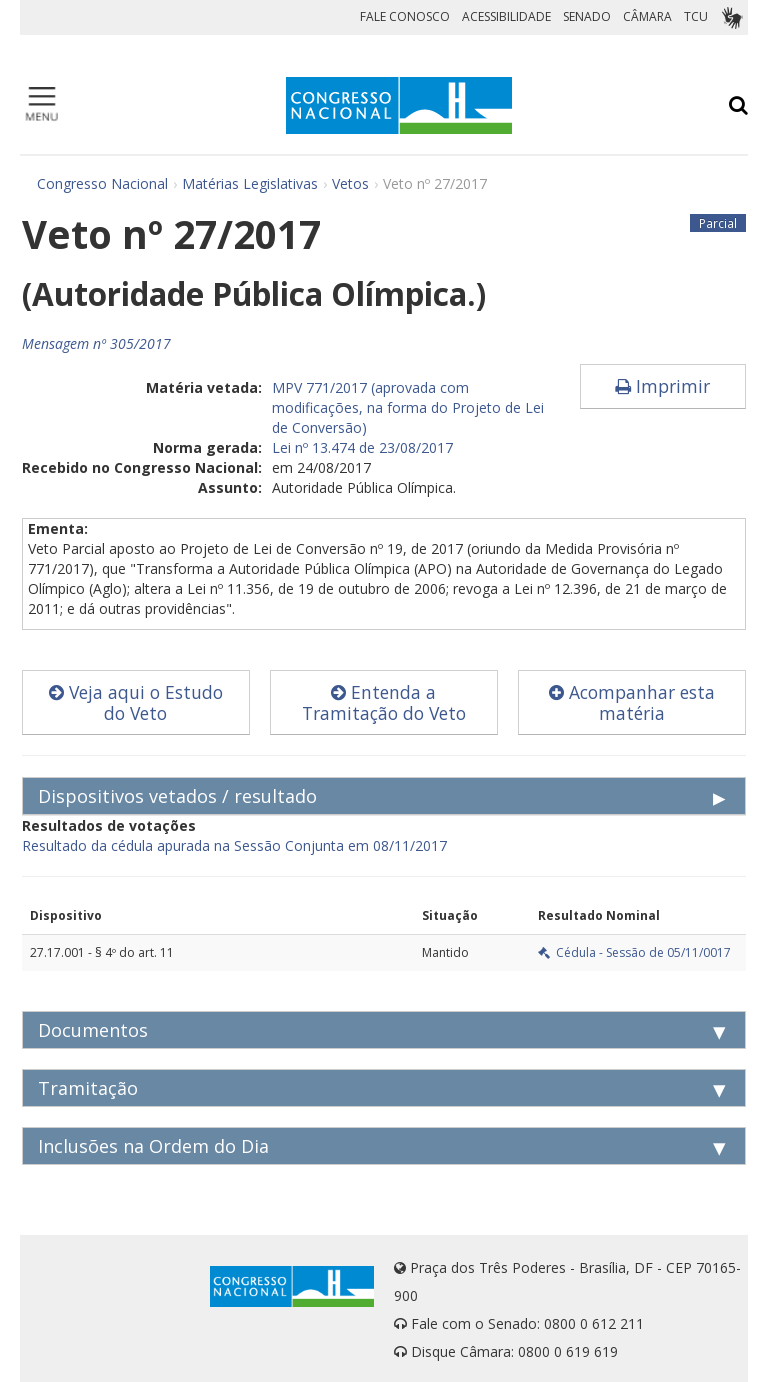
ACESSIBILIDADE (506, 16)
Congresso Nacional (102, 183)
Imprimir (662, 386)
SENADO (587, 16)
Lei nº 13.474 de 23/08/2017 (362, 447)
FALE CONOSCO (405, 16)
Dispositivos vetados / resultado (177, 796)
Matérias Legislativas (250, 183)
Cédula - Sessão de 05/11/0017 (634, 952)
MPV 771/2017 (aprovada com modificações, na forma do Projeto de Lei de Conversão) (408, 407)
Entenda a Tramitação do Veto (384, 702)
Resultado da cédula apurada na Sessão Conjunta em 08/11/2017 (234, 845)
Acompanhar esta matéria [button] (632, 702)
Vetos (350, 183)
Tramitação (88, 1088)
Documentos (93, 1030)
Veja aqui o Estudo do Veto (136, 702)
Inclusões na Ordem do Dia (153, 1146)
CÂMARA (647, 16)
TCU (696, 16)
